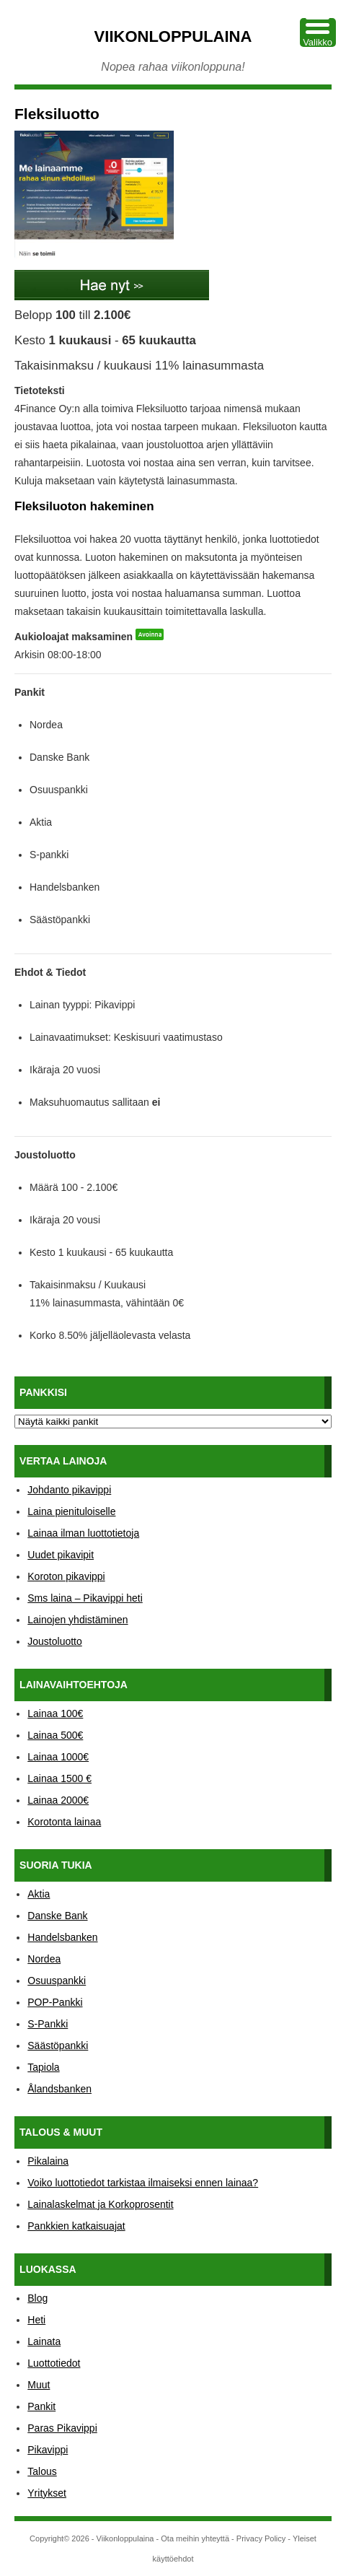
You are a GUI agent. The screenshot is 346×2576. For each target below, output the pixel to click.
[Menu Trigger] (318, 32)
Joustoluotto (54, 1641)
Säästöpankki (57, 2045)
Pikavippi (47, 2449)
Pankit (41, 2406)
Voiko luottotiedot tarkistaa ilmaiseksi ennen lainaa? (142, 2182)
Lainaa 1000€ (58, 1757)
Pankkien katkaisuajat (76, 2226)
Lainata (44, 2341)
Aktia (38, 1894)
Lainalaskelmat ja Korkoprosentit (100, 2204)
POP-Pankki (54, 2002)
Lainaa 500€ (55, 1735)
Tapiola (43, 2067)
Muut (38, 2385)
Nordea (44, 1959)
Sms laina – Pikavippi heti (85, 1598)
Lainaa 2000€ (58, 1800)
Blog (37, 2298)
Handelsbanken (62, 1937)
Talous (41, 2471)
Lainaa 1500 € (59, 1778)
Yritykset (46, 2493)
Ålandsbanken (59, 2089)
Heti (36, 2320)
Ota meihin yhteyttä (195, 2538)
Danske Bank (57, 1915)
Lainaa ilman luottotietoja (83, 1533)
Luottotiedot (53, 2363)
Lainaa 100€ (55, 1713)
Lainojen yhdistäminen (77, 1619)
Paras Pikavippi (62, 2428)
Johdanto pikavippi (69, 1490)
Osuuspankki (56, 1980)
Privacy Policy (260, 2538)
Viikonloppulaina (173, 36)
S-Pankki (47, 2024)
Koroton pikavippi (66, 1576)
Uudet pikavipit (60, 1554)
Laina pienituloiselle (71, 1511)
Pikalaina (47, 2161)
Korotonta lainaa (64, 1822)
